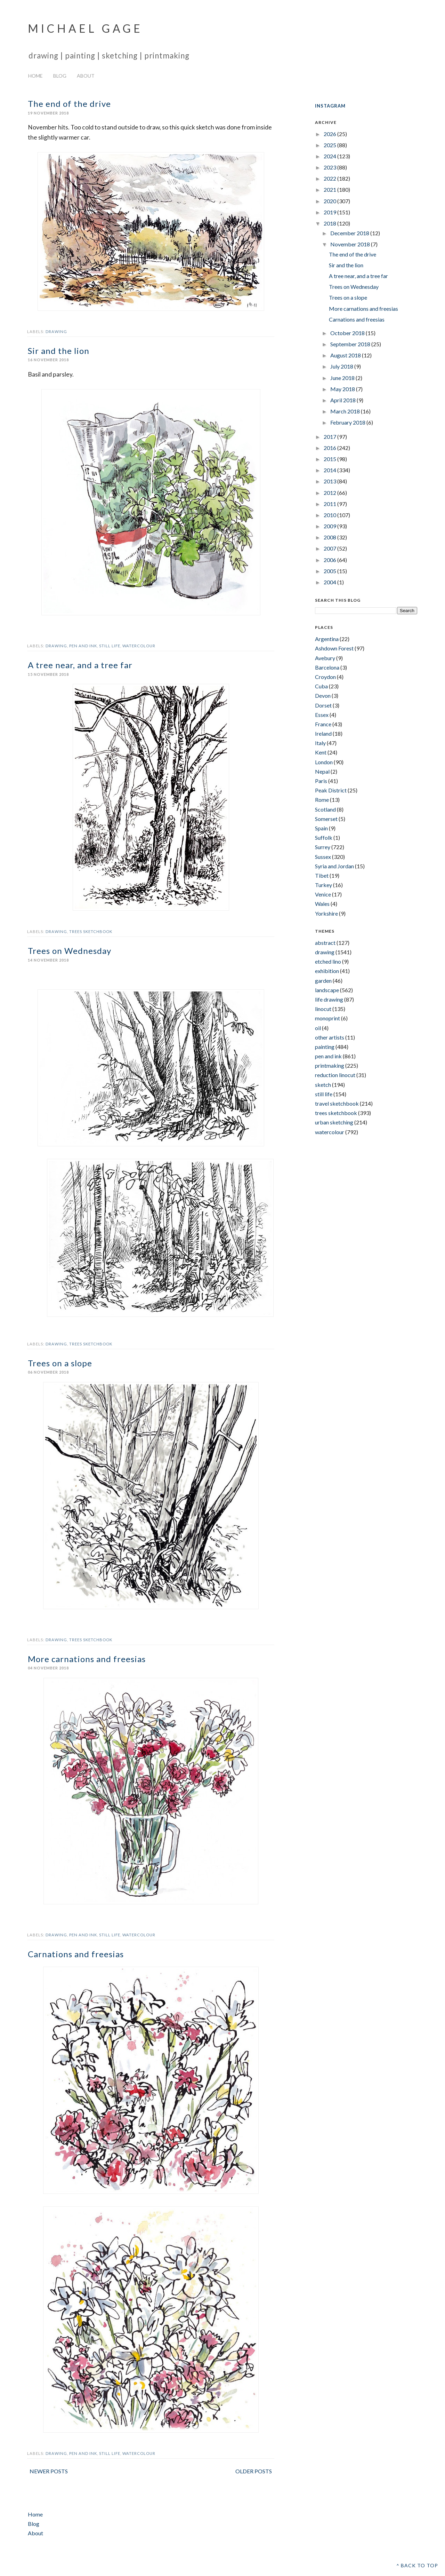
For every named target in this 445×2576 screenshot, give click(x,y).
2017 (330, 436)
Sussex (323, 856)
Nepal (322, 771)
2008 (330, 537)
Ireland (323, 733)
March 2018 (345, 411)
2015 (330, 459)
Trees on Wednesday (69, 951)
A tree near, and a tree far (80, 665)
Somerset (326, 818)
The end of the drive (69, 103)
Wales (322, 903)
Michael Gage (85, 28)
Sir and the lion (58, 351)
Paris (321, 780)
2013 (330, 481)
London (324, 762)
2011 (330, 503)
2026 (330, 134)
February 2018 (348, 422)
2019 (330, 212)
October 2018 (348, 333)
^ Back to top (417, 2565)
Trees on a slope (60, 1363)
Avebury (325, 658)
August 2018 (346, 355)
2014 (330, 470)
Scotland (325, 809)
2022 (330, 178)
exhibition (327, 970)
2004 (330, 582)
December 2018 (350, 233)
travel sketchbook (337, 1103)
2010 (330, 515)
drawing (56, 331)
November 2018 (350, 244)
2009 (330, 526)
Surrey (322, 847)
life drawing (329, 999)
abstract (325, 942)
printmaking (329, 1065)
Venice (323, 894)
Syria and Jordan (334, 866)
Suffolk (323, 837)
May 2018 (343, 389)
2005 (330, 571)
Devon (323, 695)
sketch (323, 1084)
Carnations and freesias (76, 1954)
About (86, 76)
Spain (321, 828)
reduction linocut (335, 1075)
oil (318, 1028)
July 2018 (342, 366)
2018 (330, 223)
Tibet (322, 875)
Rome (322, 799)
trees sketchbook (90, 931)
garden (323, 980)
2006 (330, 559)
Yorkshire (326, 913)
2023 (330, 167)
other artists (329, 1037)
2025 (330, 145)
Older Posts (253, 2471)
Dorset (323, 705)
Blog (59, 76)
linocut (323, 1008)
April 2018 (343, 400)
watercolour (138, 645)
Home (35, 76)
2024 (330, 156)
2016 (330, 447)
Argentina (327, 638)
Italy (320, 743)
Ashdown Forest (334, 648)
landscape (327, 990)
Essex (322, 714)
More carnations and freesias (87, 1659)
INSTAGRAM (330, 106)
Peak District (331, 790)
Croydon (325, 676)
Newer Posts (49, 2471)
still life (109, 645)
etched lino (328, 961)
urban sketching (334, 1122)
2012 (330, 492)
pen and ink (83, 645)
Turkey (323, 885)
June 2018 (343, 377)
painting (324, 1046)
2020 (330, 201)
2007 (330, 548)
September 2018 (350, 344)
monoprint (327, 1018)
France (323, 724)
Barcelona (327, 667)
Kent (320, 752)
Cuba (321, 686)
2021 (330, 189)
